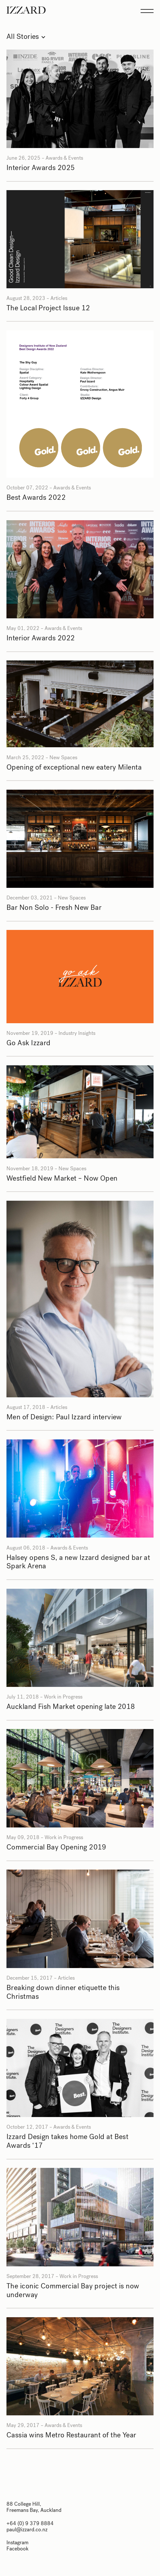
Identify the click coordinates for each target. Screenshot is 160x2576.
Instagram (17, 2542)
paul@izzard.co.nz (27, 2529)
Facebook (17, 2548)
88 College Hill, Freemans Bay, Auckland (33, 2507)
